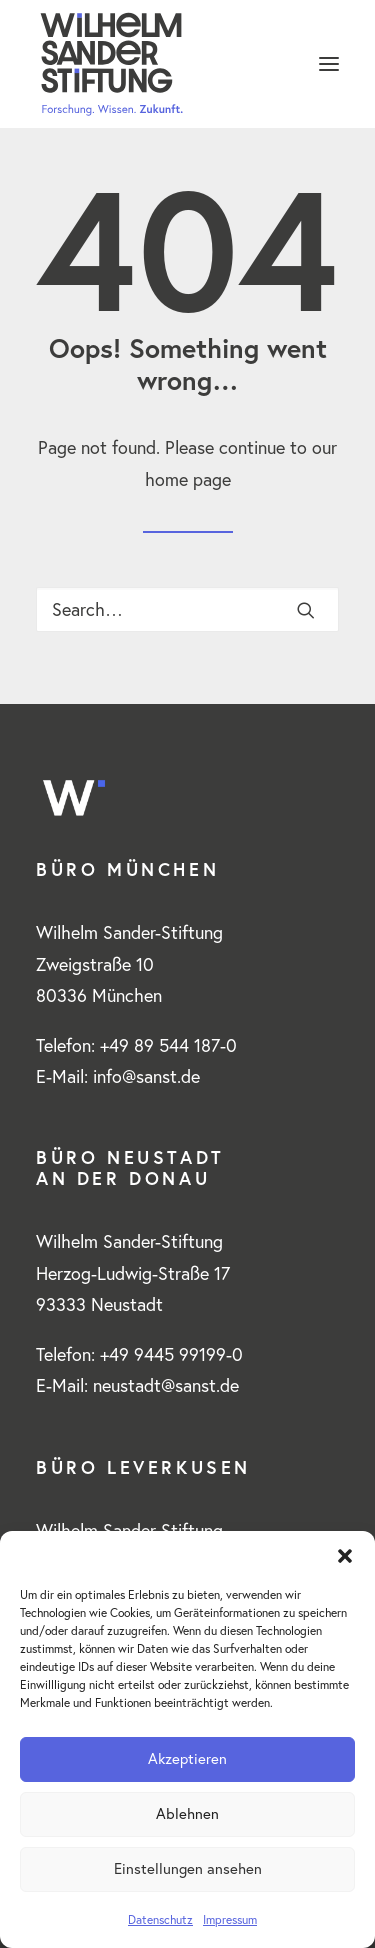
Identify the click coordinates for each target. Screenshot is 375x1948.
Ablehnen (187, 1813)
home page (188, 479)
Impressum (230, 1919)
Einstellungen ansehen (188, 1868)
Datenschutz (160, 1919)
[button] (345, 1556)
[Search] (187, 609)
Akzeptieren (187, 1758)
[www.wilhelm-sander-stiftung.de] (187, 64)
